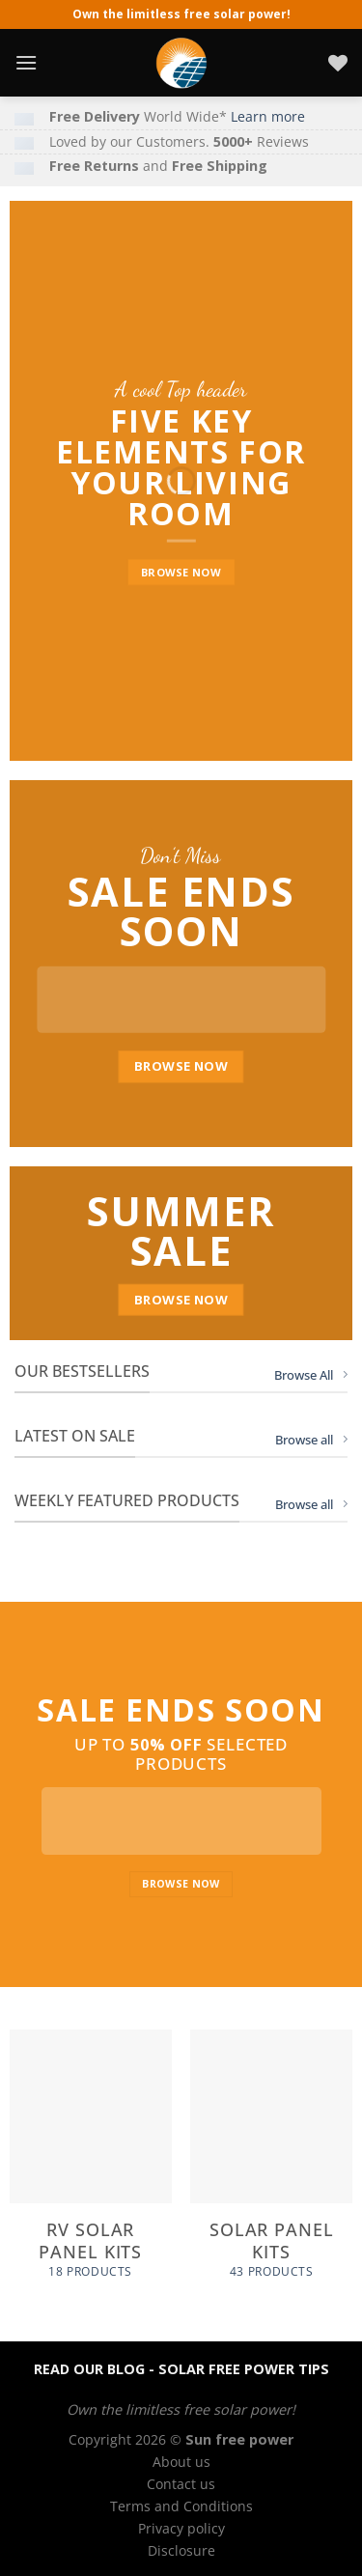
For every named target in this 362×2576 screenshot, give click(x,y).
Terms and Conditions (181, 2506)
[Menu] (26, 62)
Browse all (311, 1439)
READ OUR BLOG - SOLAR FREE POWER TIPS (181, 2369)
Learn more (268, 116)
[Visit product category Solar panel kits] (271, 2165)
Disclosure (181, 2550)
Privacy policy (181, 2528)
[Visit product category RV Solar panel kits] (91, 2165)
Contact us (181, 2484)
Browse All (311, 1375)
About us (181, 2461)
